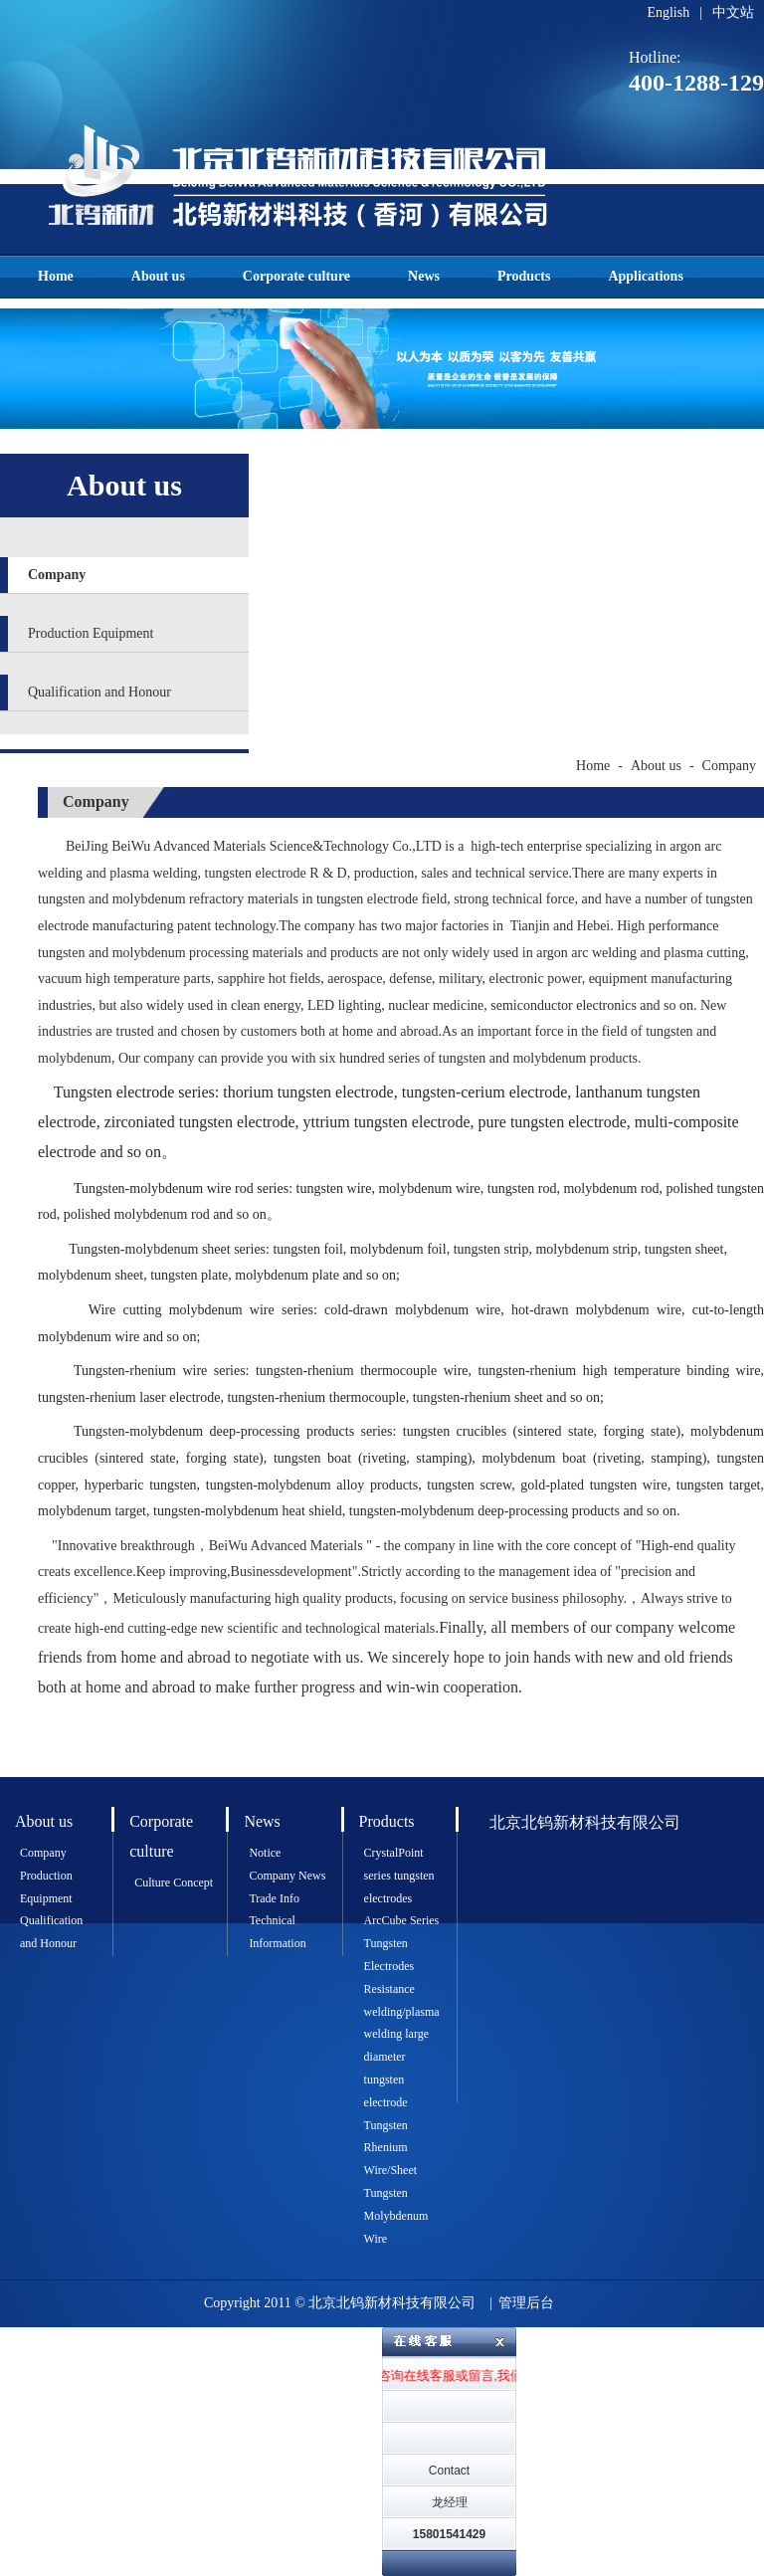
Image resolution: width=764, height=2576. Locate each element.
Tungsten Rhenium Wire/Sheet (391, 2148)
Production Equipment (90, 633)
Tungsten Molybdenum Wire (396, 2216)
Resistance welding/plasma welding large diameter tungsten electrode (402, 2045)
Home (56, 276)
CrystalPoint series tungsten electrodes (399, 1875)
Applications (645, 276)
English (668, 12)
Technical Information (277, 1931)
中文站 (733, 12)
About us (158, 276)
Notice (265, 1853)
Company (57, 574)
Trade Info (274, 1898)
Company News (287, 1875)
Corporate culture (296, 276)
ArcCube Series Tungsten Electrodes (402, 1943)
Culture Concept (173, 1882)
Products (523, 276)
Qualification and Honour (99, 692)
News (424, 276)
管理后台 (526, 2302)
